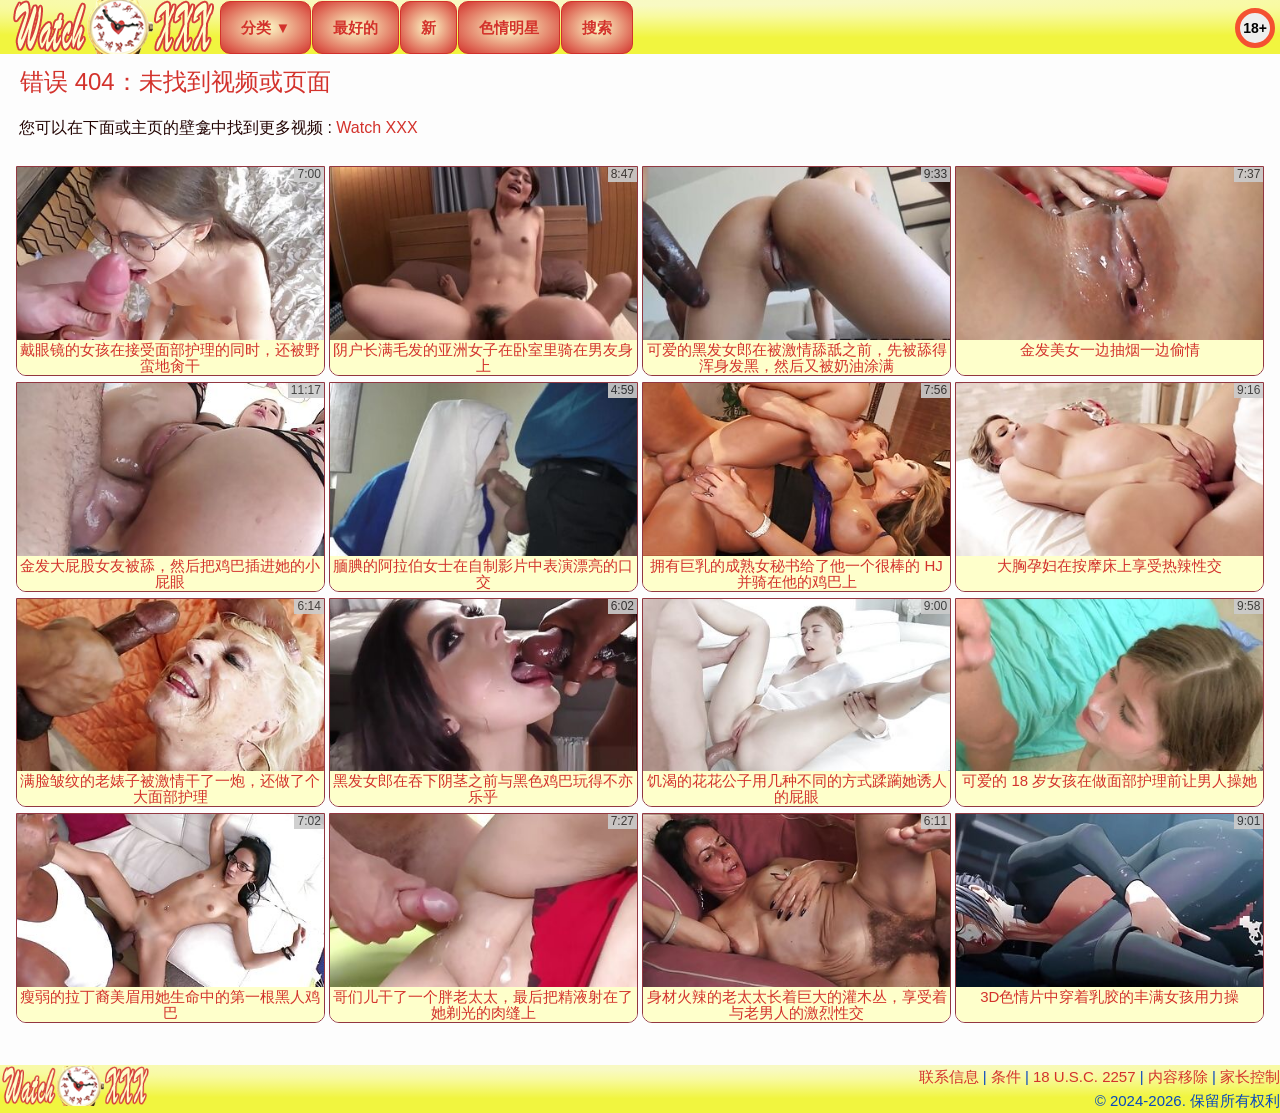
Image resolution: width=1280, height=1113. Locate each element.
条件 (1006, 1076)
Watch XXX (376, 127)
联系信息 (949, 1076)
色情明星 (509, 27)
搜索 (597, 27)
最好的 (355, 27)
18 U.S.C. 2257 (1084, 1076)
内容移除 (1178, 1076)
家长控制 (1250, 1076)
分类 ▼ (265, 27)
